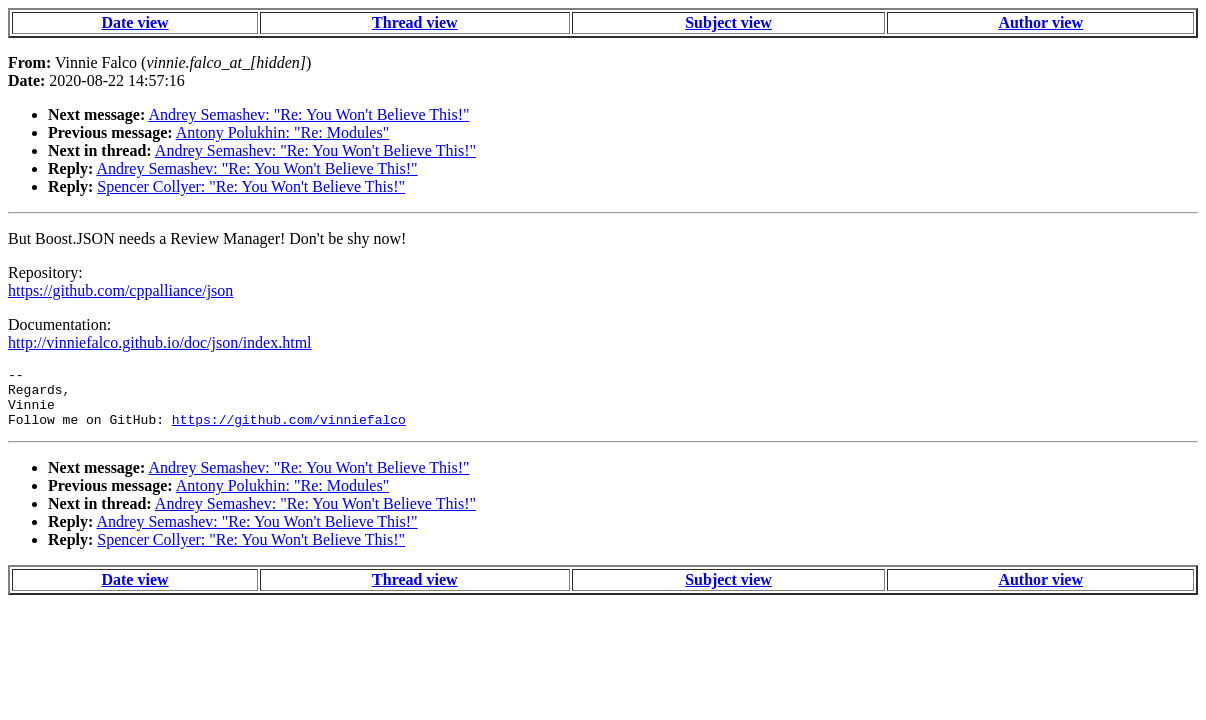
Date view (134, 22)
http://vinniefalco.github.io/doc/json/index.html (160, 342)
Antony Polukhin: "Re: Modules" (283, 132)
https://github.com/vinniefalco (289, 431)
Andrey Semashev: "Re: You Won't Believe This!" (308, 114)
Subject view (728, 22)
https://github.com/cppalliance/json (120, 290)
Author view (1040, 22)
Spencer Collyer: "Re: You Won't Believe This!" (251, 186)
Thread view (414, 22)
